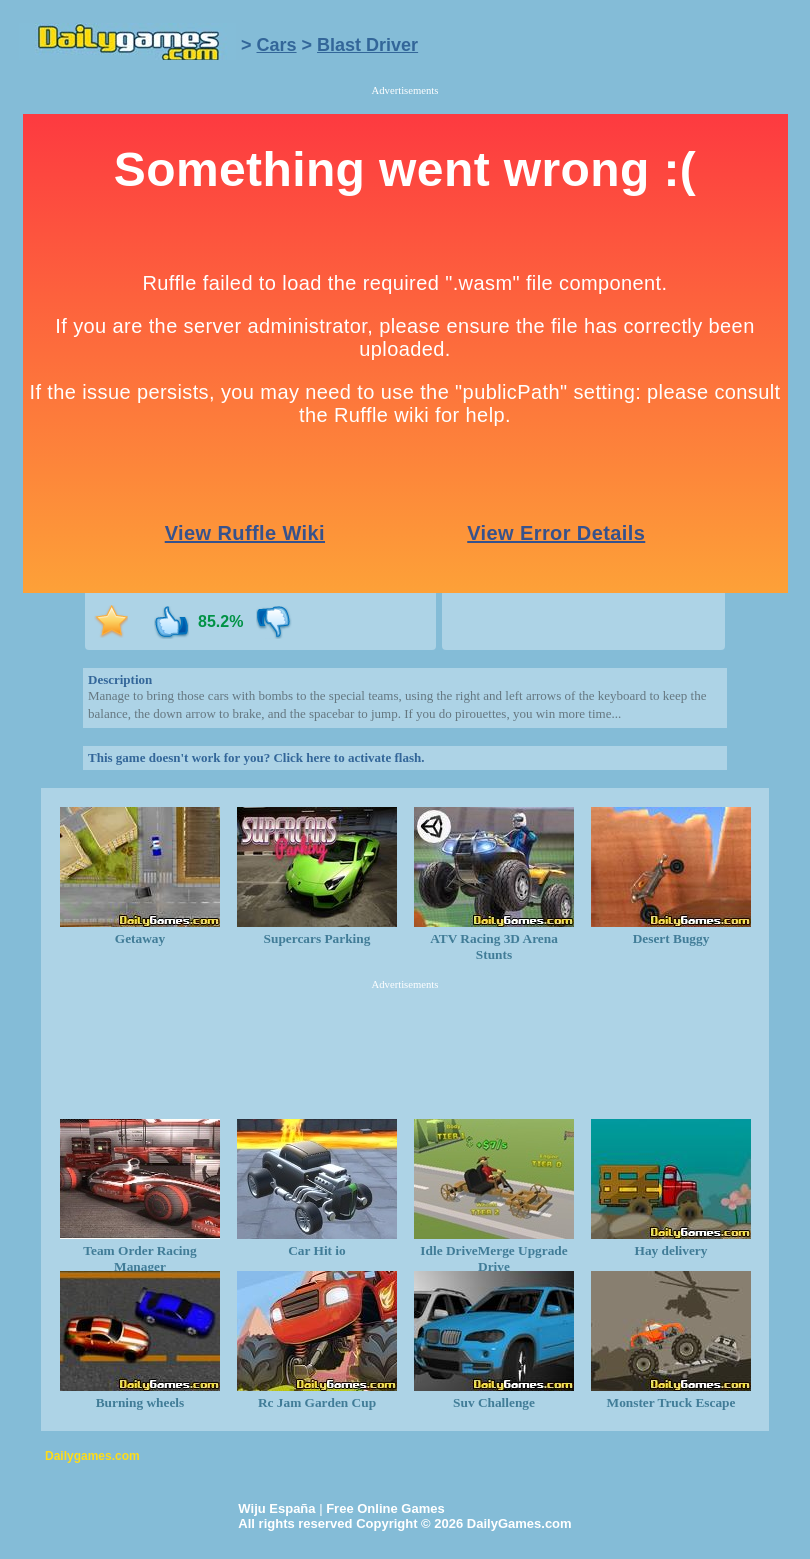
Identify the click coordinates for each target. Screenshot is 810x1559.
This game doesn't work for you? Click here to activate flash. (256, 757)
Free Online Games (385, 1508)
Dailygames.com (92, 1456)
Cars (277, 45)
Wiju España (276, 1508)
